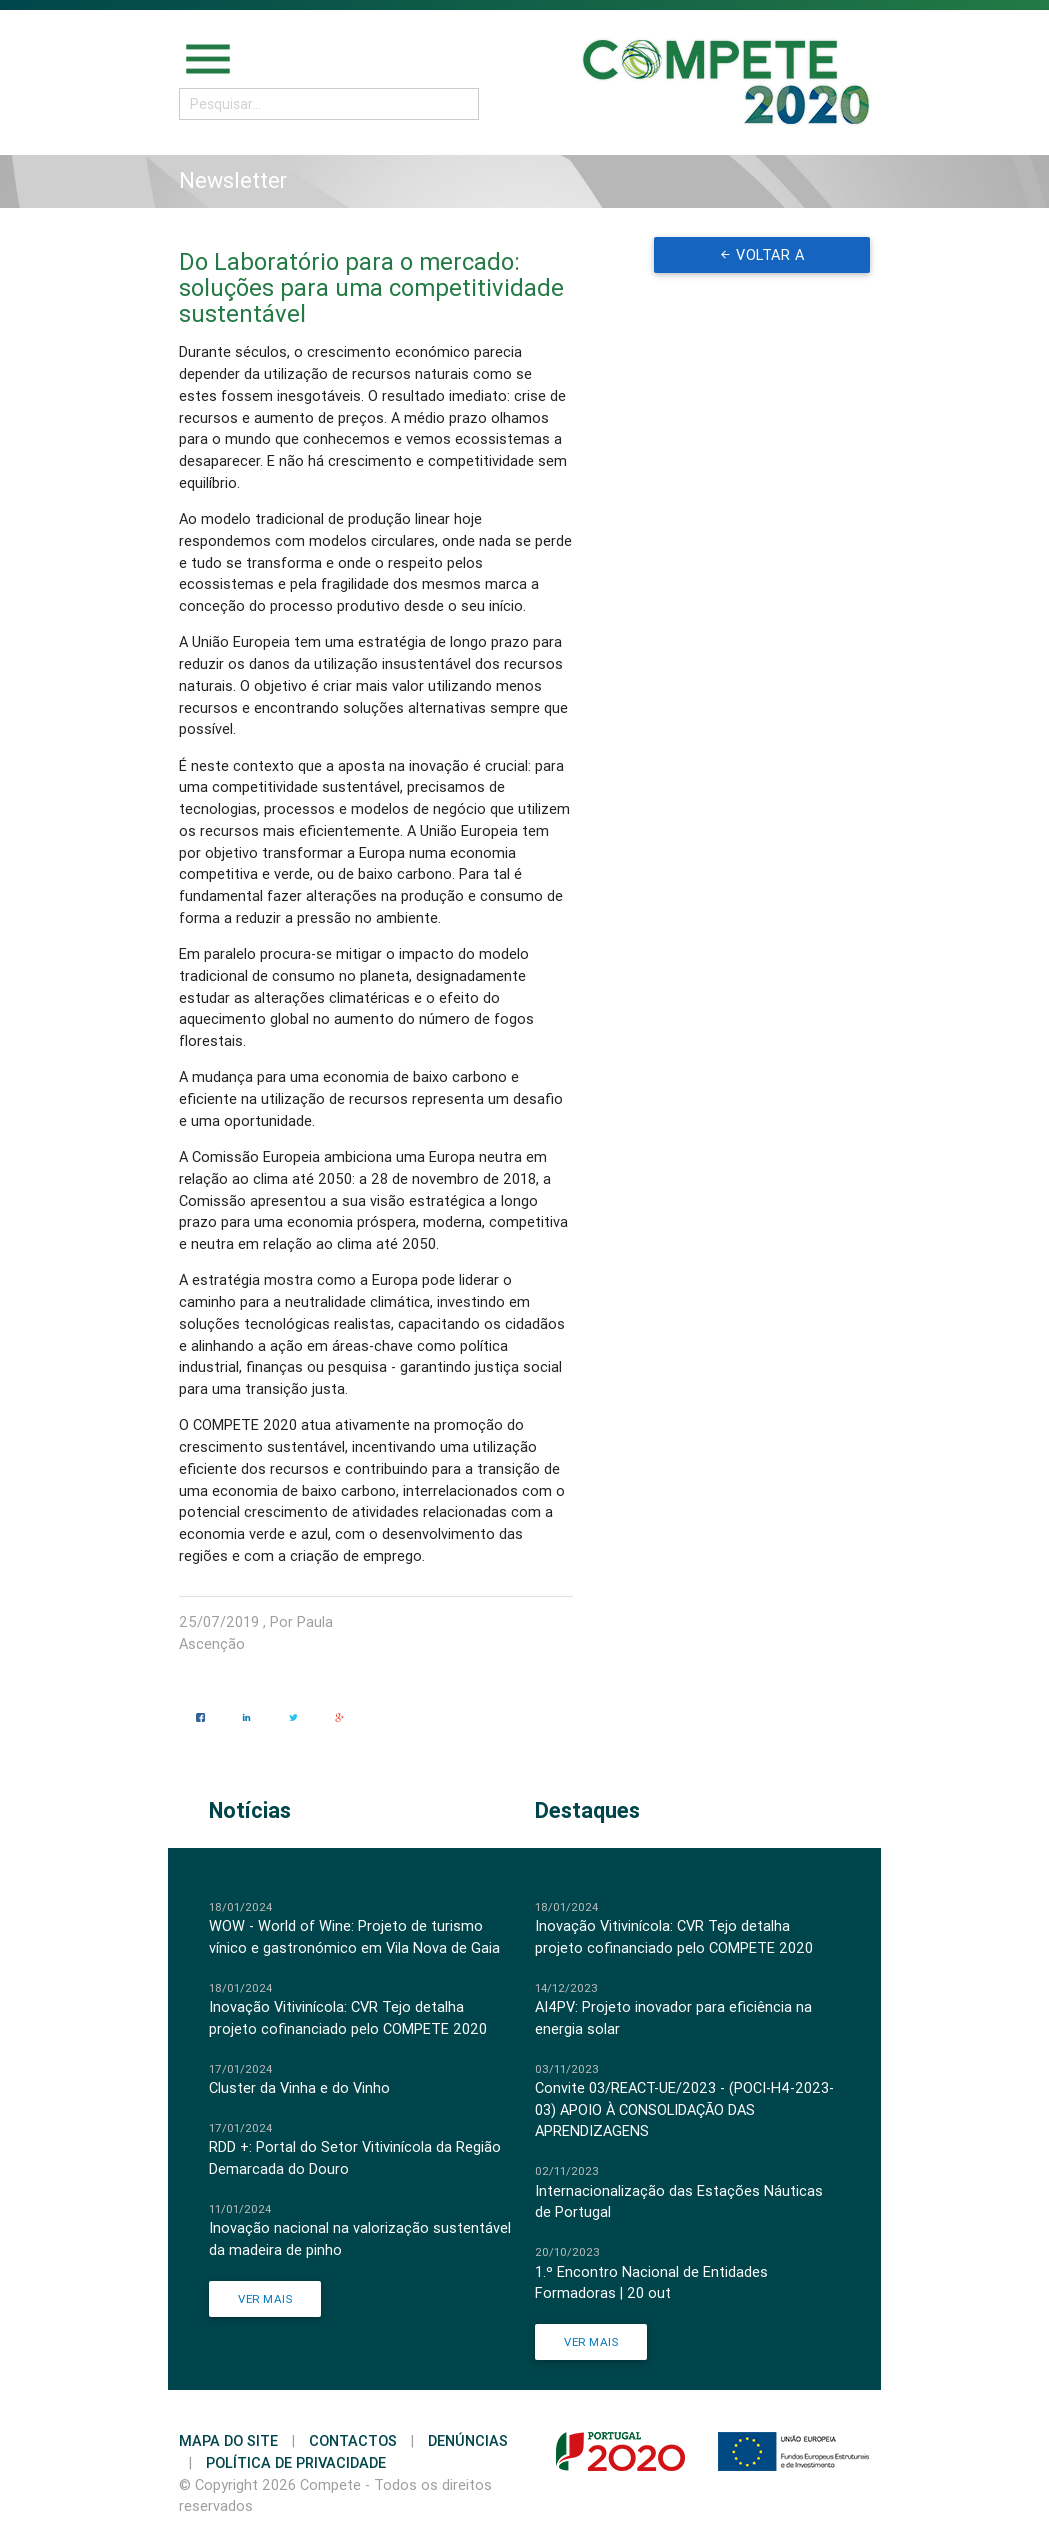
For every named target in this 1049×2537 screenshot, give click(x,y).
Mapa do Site (228, 2440)
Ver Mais (265, 2298)
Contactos (353, 2440)
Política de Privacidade (296, 2462)
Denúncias (468, 2440)
